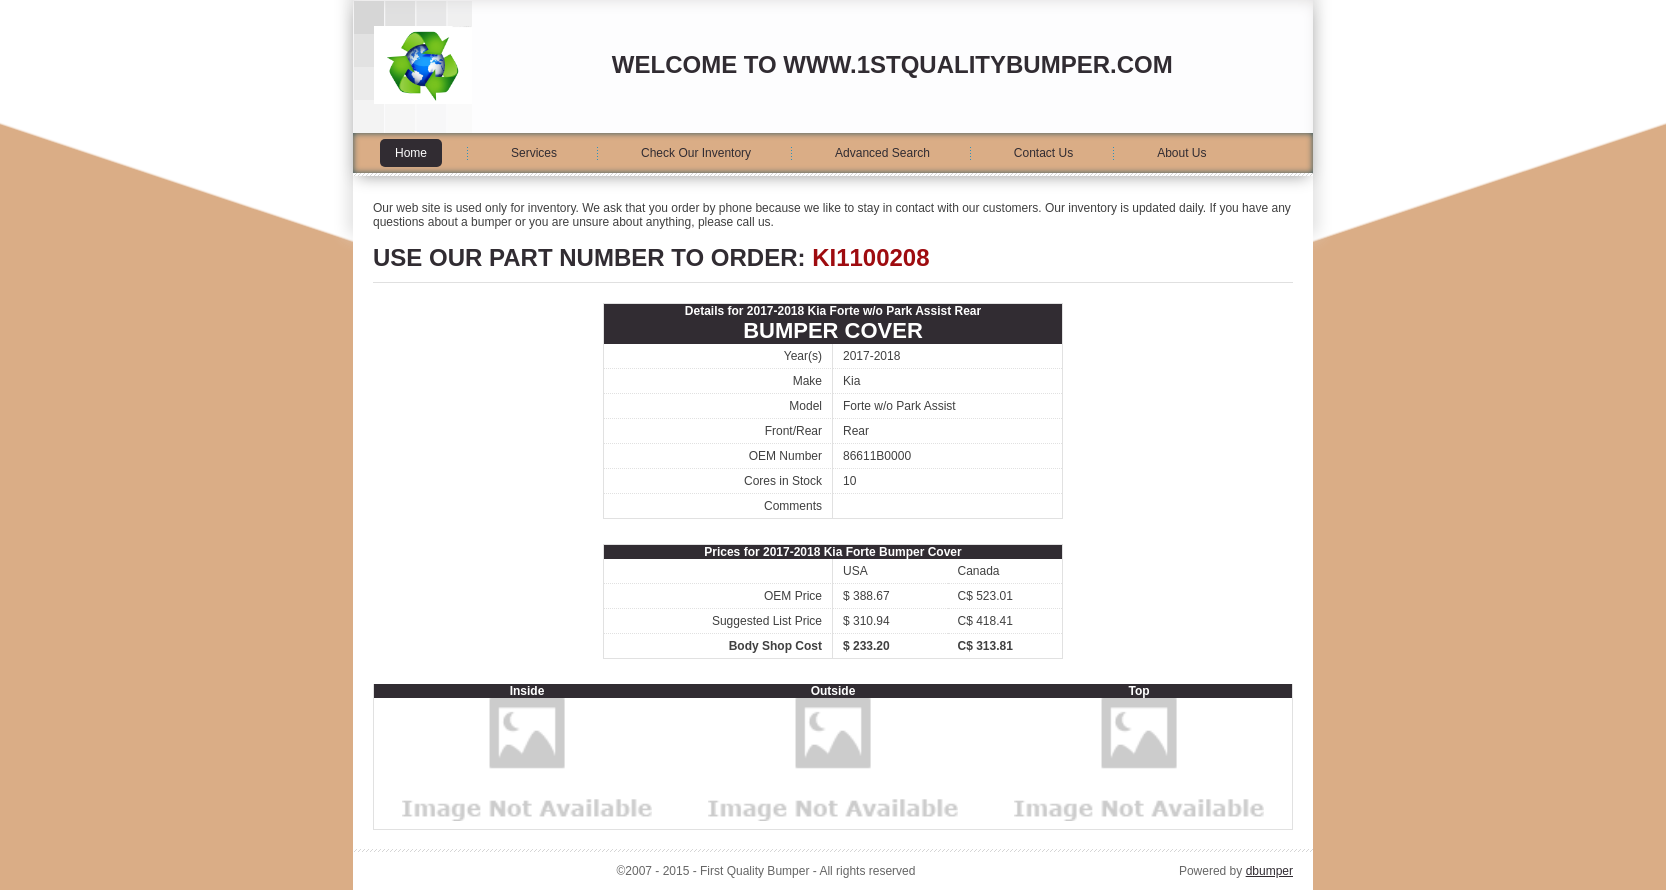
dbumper (1269, 871)
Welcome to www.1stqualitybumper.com (892, 64)
